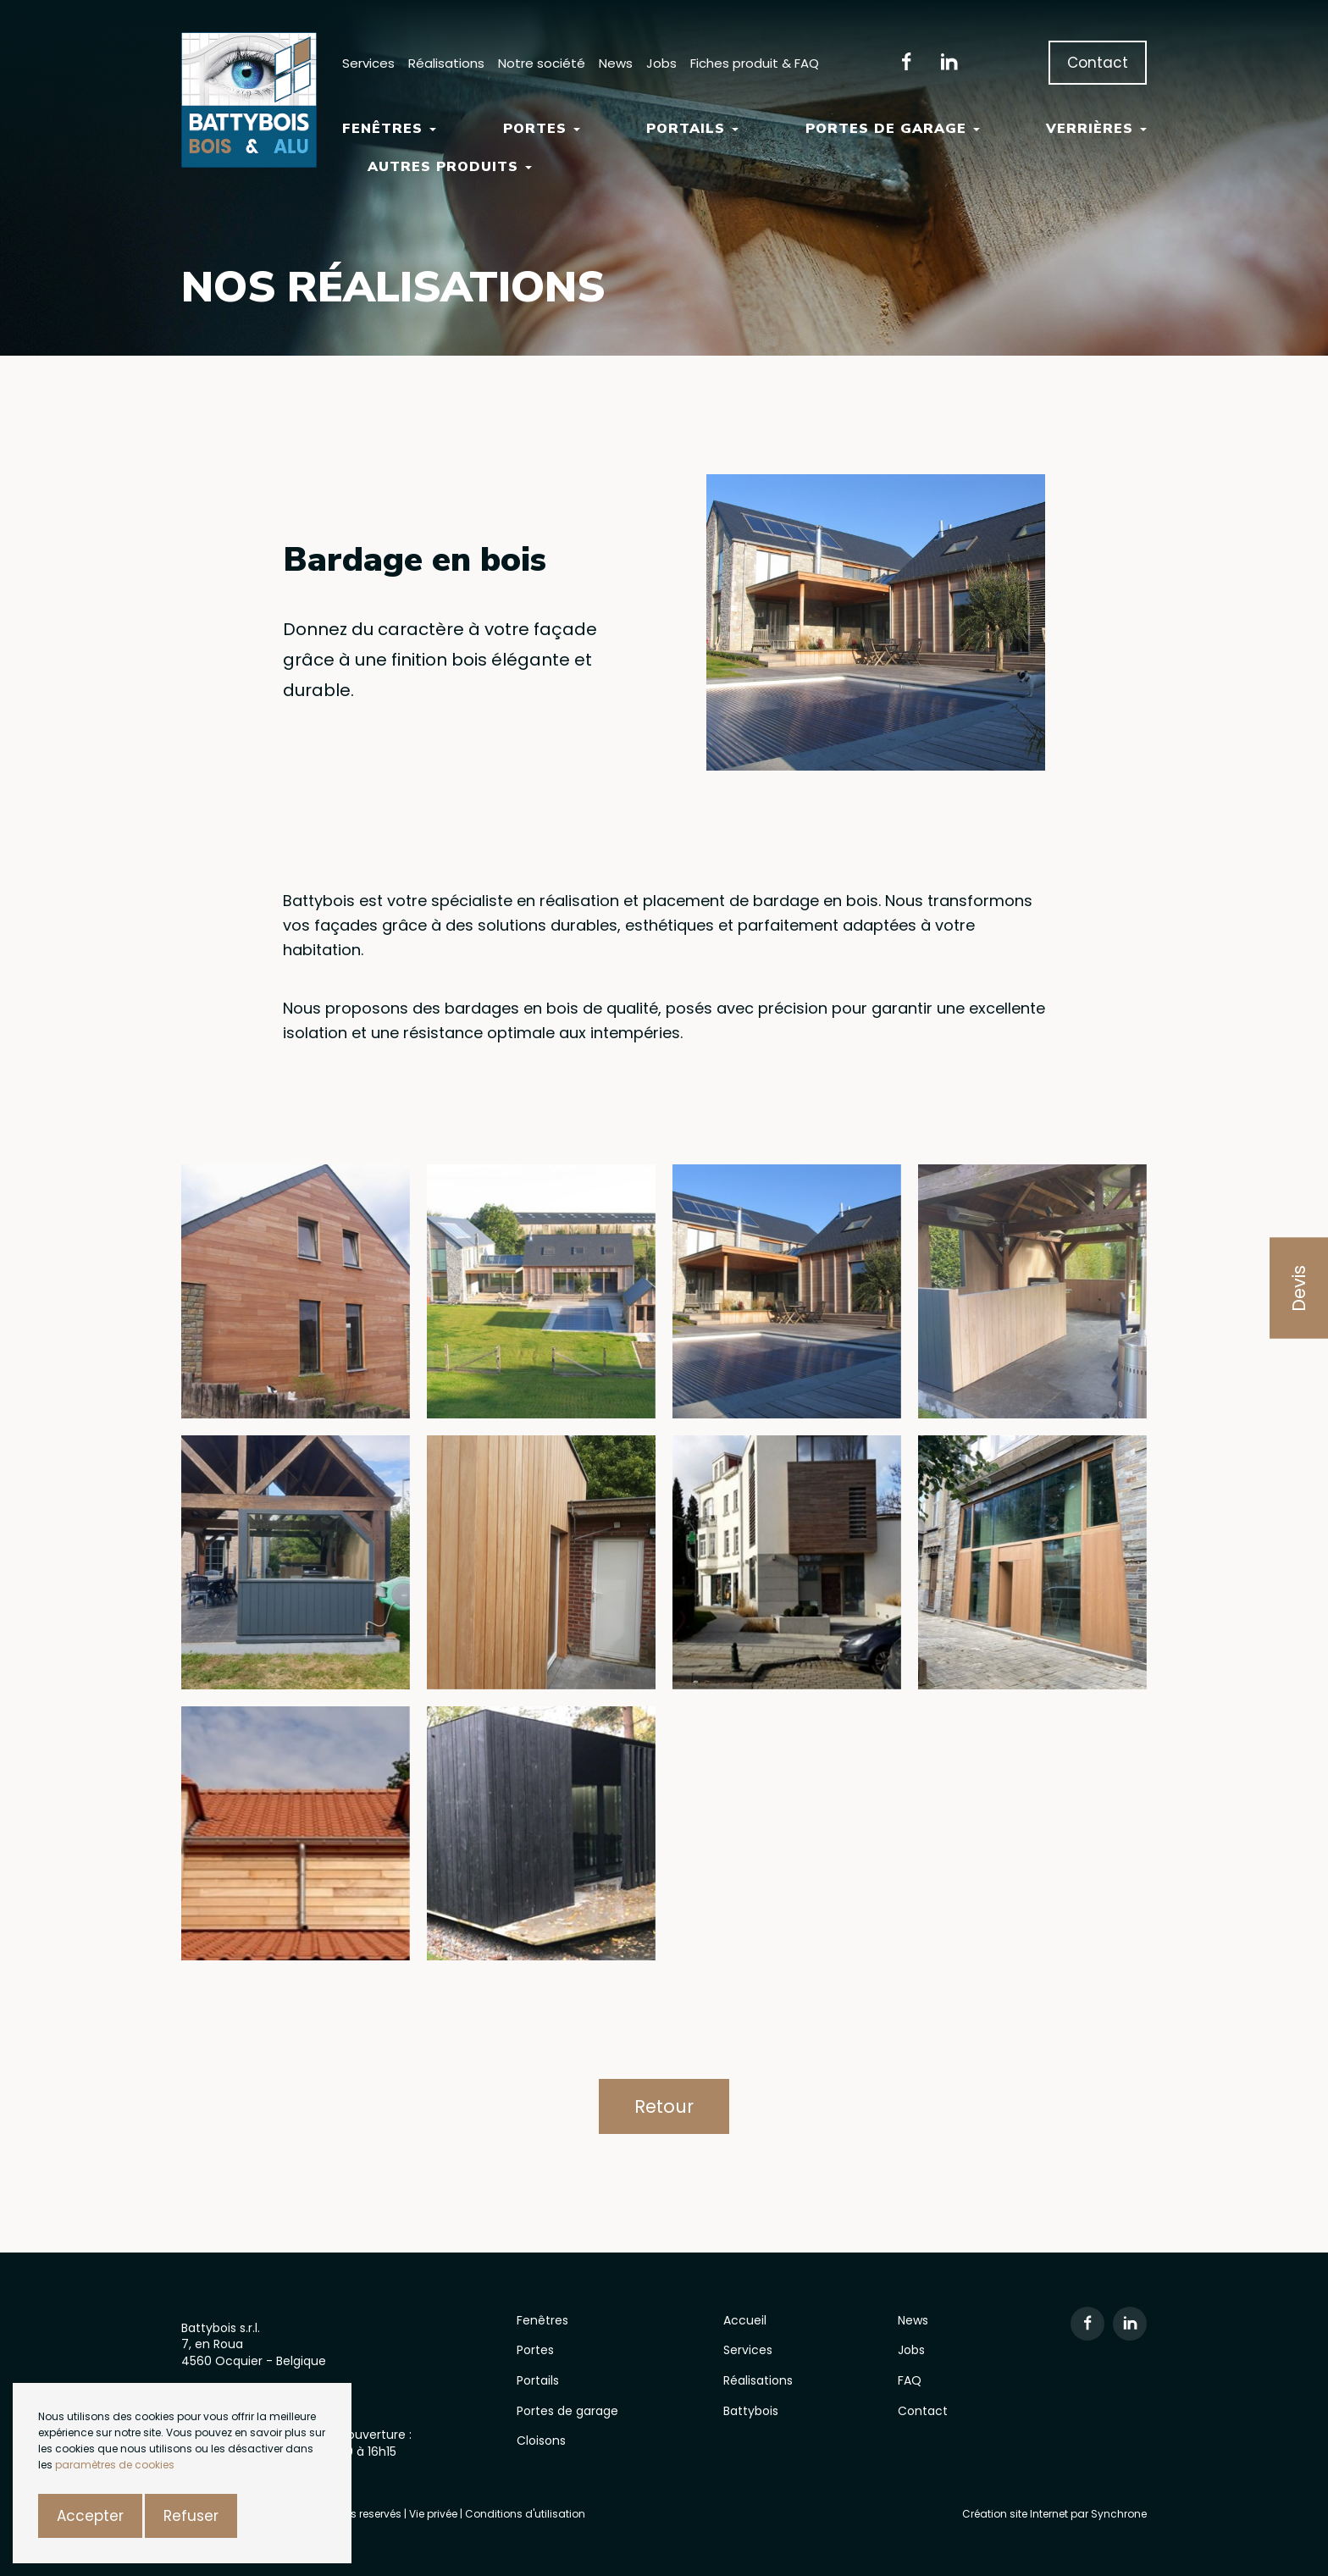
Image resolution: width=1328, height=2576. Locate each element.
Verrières (1096, 128)
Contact (1097, 63)
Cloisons (541, 2440)
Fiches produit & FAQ (754, 63)
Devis (1298, 1288)
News (616, 63)
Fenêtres (389, 128)
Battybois (750, 2410)
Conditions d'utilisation (525, 2514)
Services (368, 63)
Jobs (661, 63)
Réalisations (446, 63)
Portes (541, 128)
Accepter (90, 2516)
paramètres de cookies (114, 2464)
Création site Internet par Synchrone (1054, 2514)
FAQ (909, 2380)
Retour (664, 2106)
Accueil (744, 2320)
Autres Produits (450, 167)
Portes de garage (892, 128)
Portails (692, 128)
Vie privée (434, 2514)
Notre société (541, 63)
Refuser (191, 2516)
